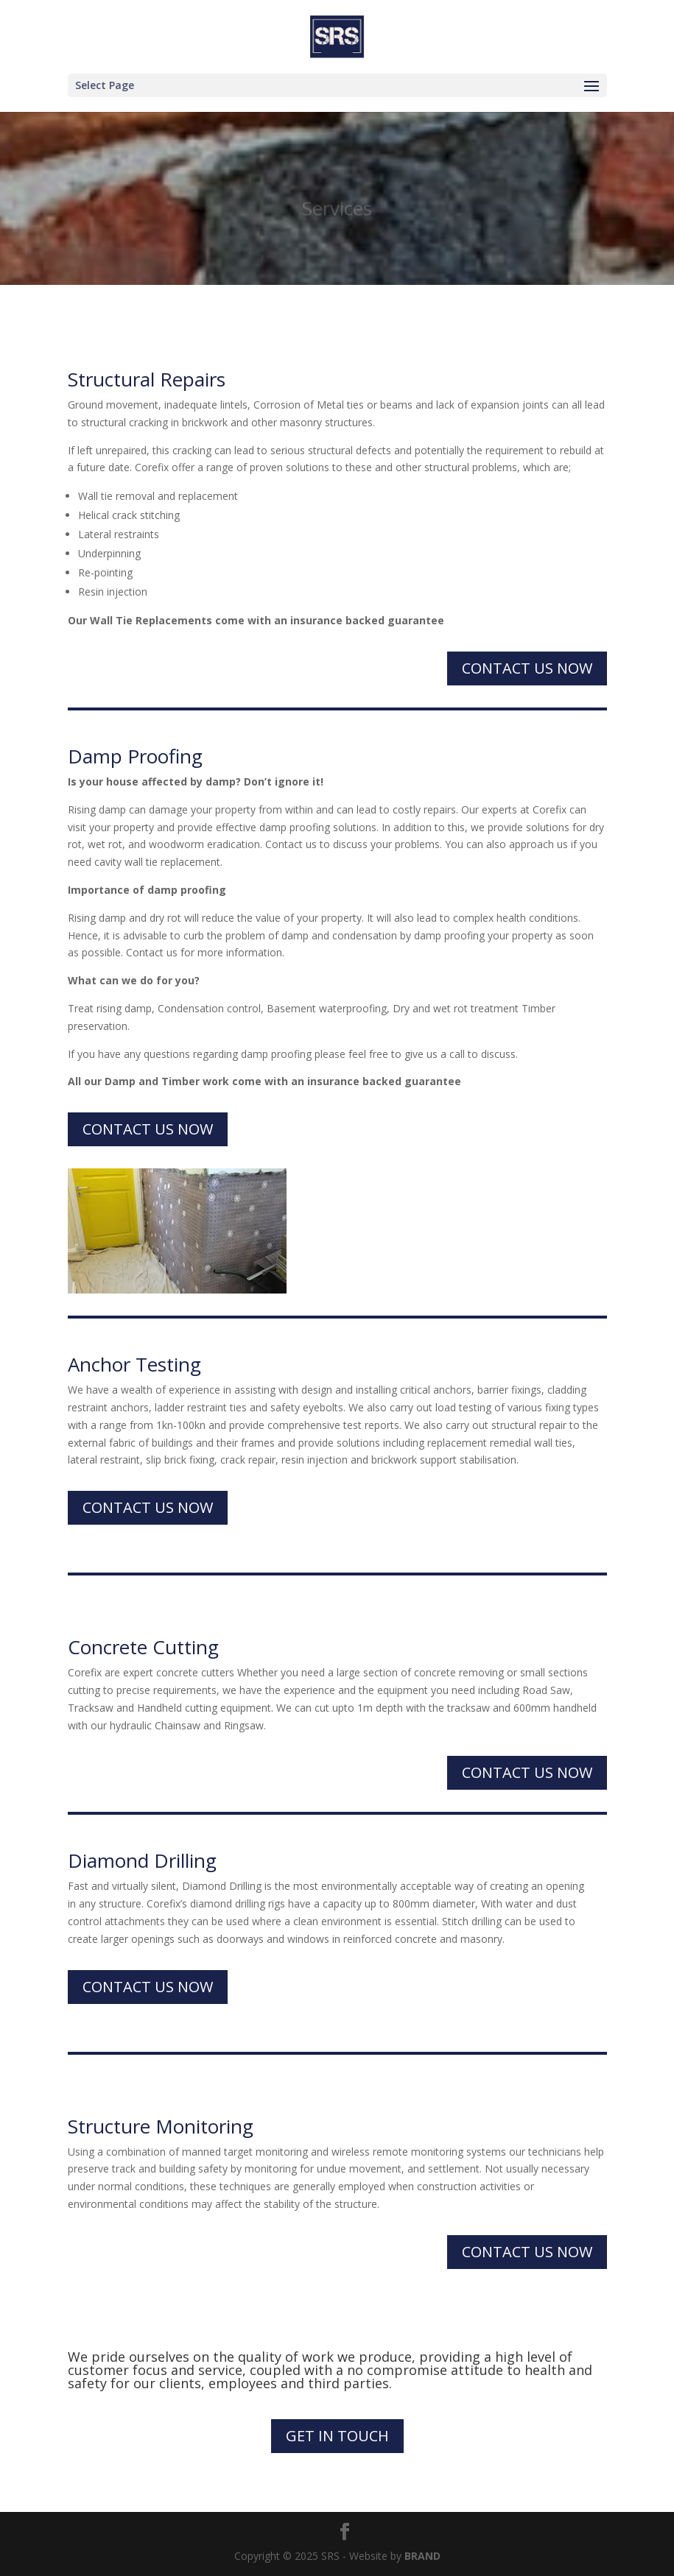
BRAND (422, 2556)
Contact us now (527, 668)
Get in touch (337, 2436)
